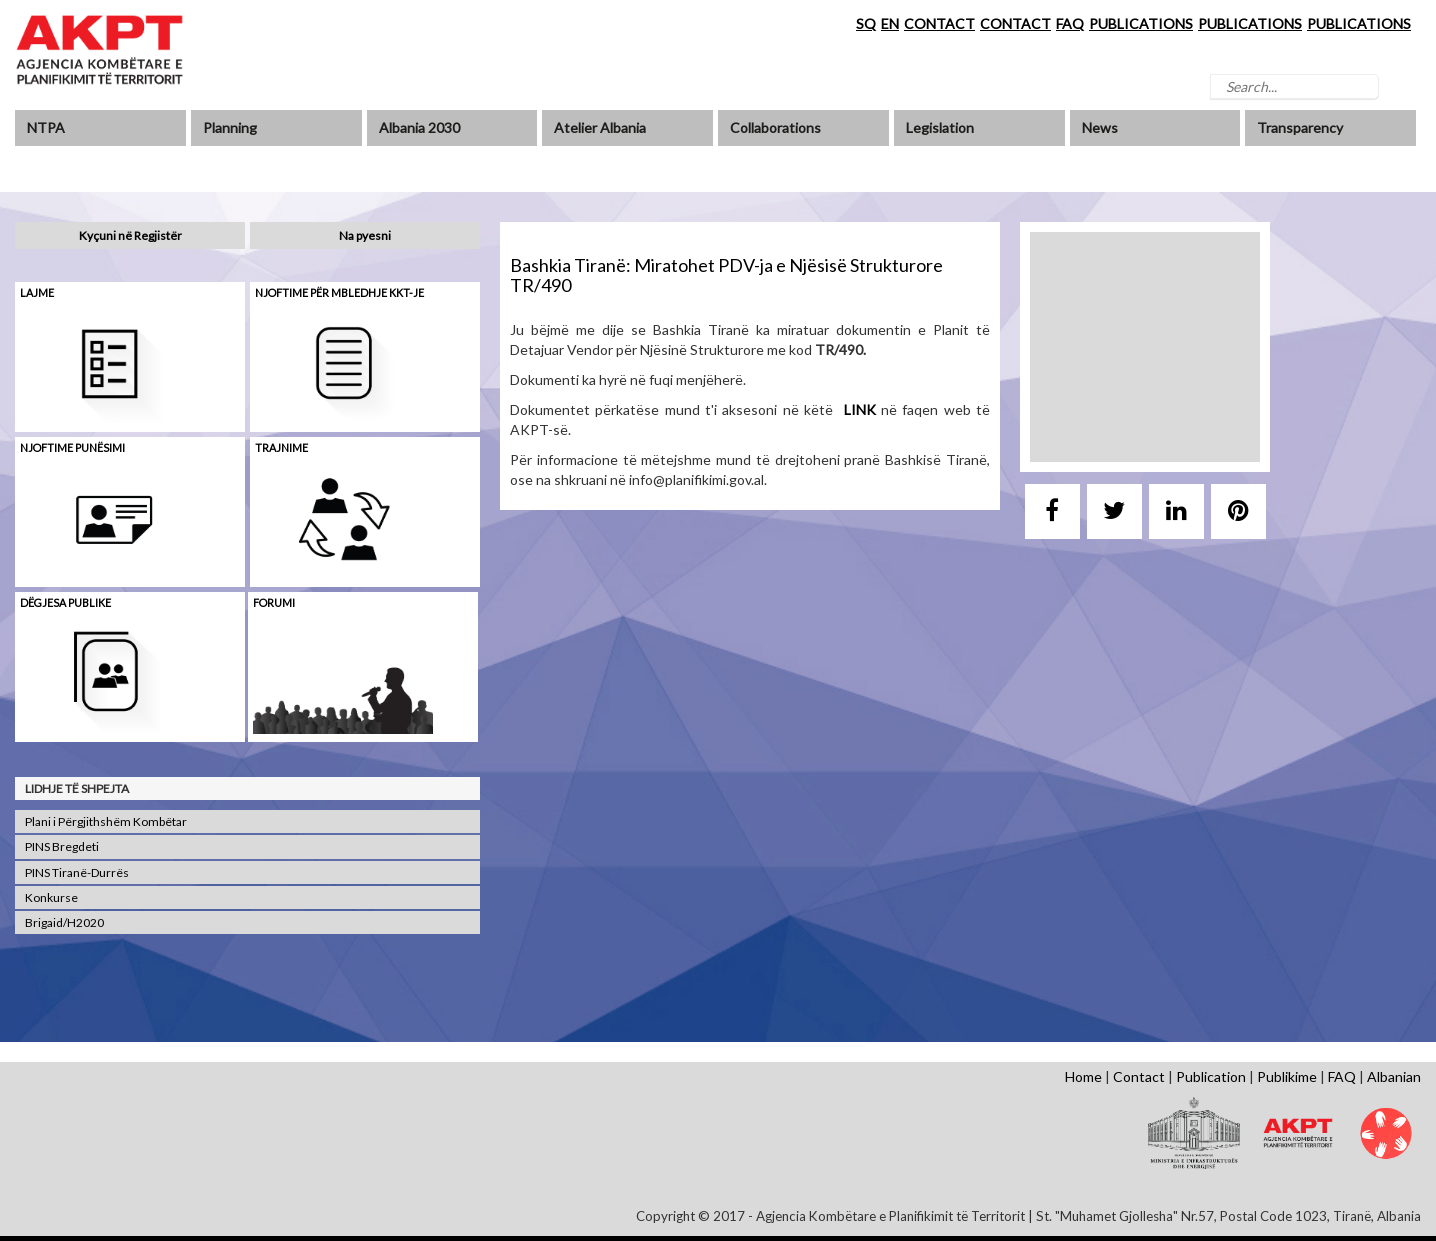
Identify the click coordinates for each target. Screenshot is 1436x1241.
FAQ (1070, 23)
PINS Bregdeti (62, 846)
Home (1083, 1076)
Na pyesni (365, 235)
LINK (860, 409)
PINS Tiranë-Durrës (77, 872)
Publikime (1287, 1076)
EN (890, 23)
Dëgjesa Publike (65, 602)
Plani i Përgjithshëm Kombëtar (106, 821)
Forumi (274, 602)
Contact (1139, 1076)
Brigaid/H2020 (64, 922)
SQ (866, 23)
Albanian (1394, 1076)
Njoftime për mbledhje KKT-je (339, 292)
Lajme (37, 292)
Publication (1211, 1076)
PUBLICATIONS (1141, 23)
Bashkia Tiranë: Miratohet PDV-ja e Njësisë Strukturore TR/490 (726, 275)
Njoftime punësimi (72, 447)
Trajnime (281, 447)
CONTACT (939, 23)
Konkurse (51, 897)
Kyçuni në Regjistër (130, 235)
